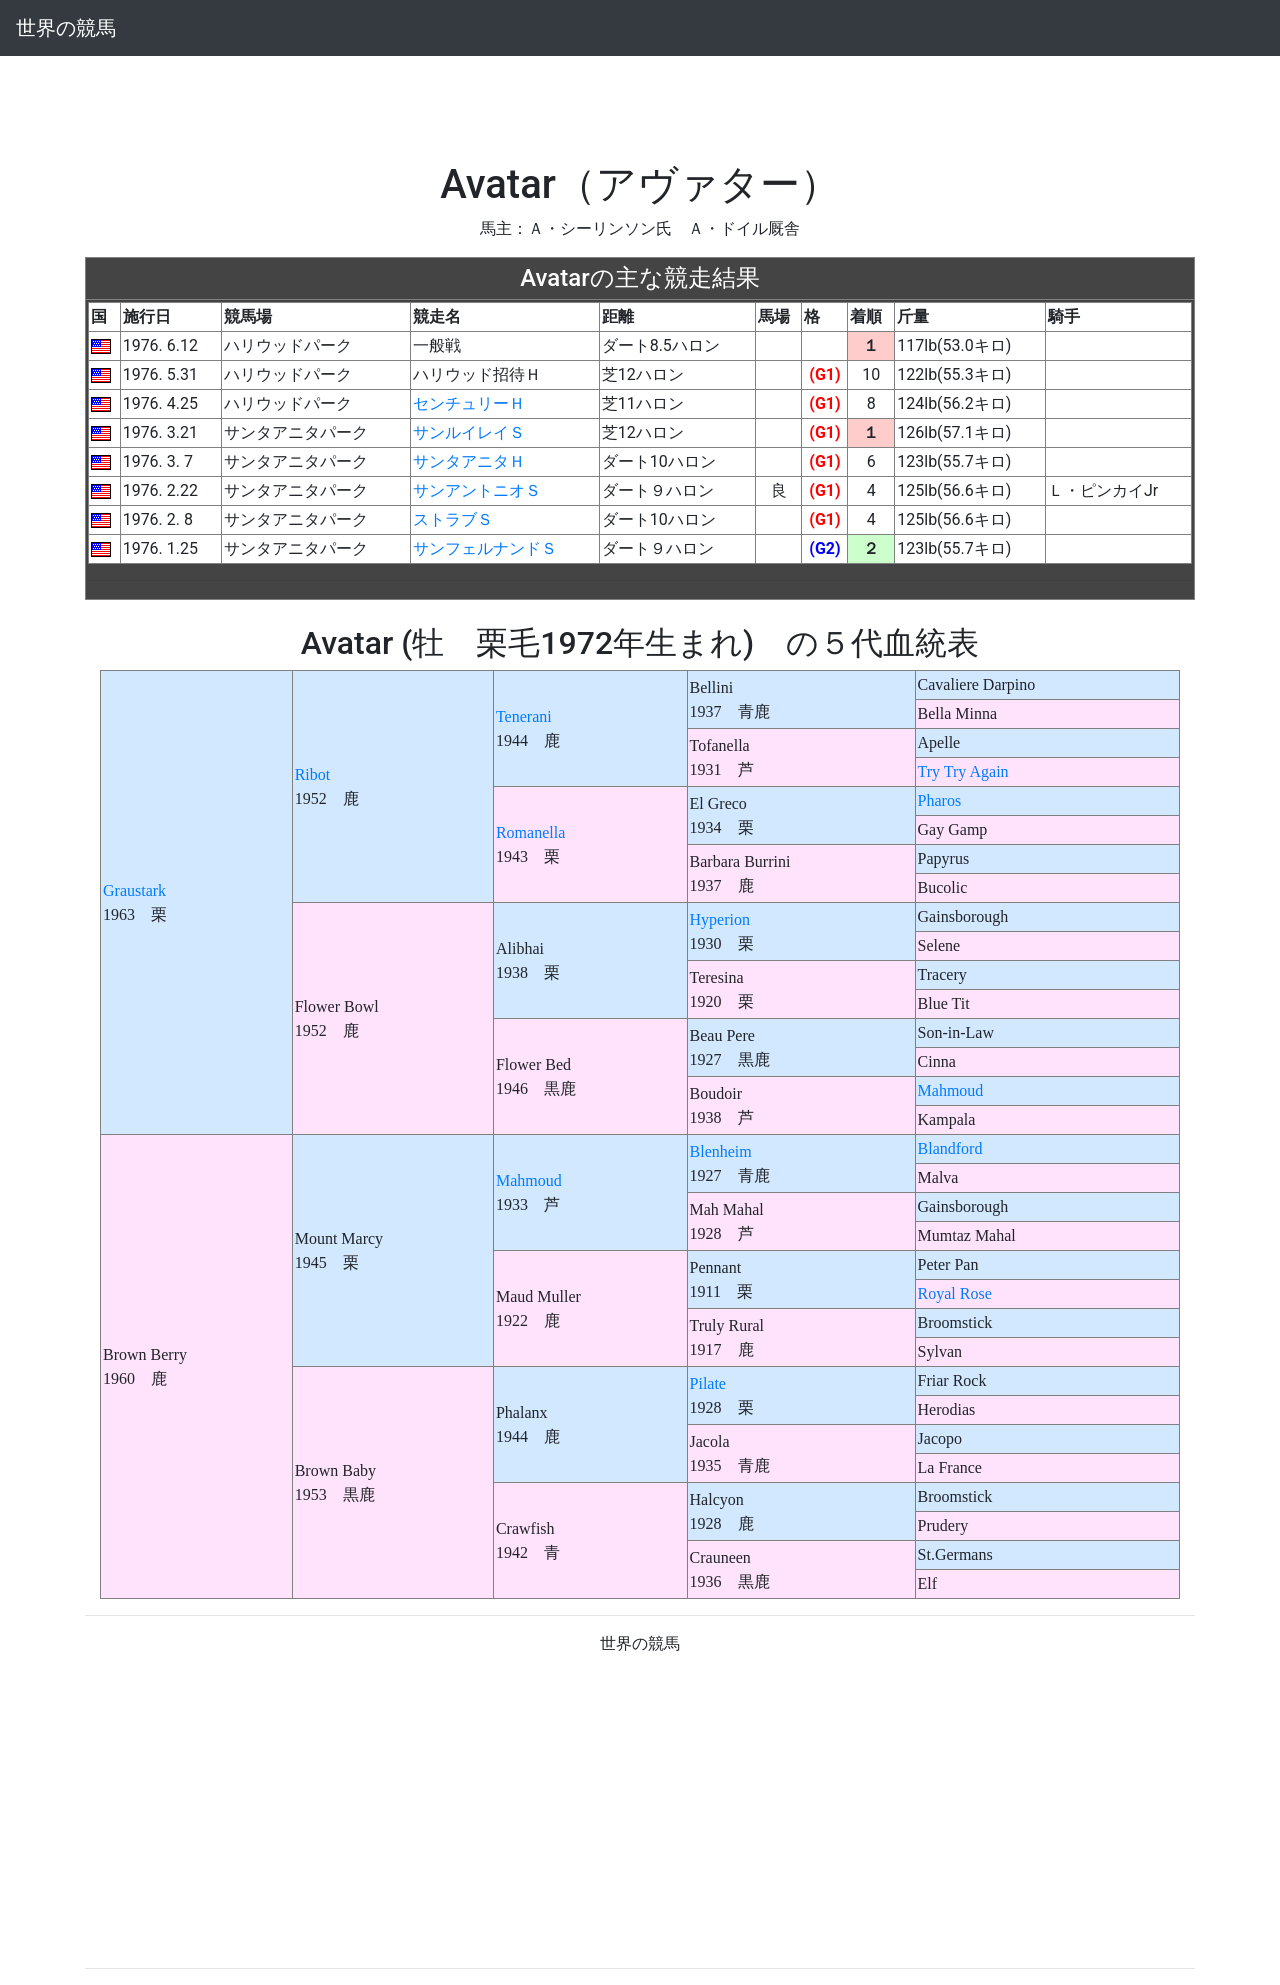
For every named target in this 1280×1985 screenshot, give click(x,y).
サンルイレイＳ (469, 432)
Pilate (708, 1383)
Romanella (530, 832)
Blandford (950, 1148)
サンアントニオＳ (477, 490)
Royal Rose (955, 1293)
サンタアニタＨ (469, 461)
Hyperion (720, 919)
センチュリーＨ (469, 403)
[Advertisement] (640, 101)
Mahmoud (951, 1090)
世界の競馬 (66, 28)
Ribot (313, 774)
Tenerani (524, 716)
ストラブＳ (453, 519)
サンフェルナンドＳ (485, 548)
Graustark (134, 890)
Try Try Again (963, 771)
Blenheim (721, 1151)
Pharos (940, 800)
